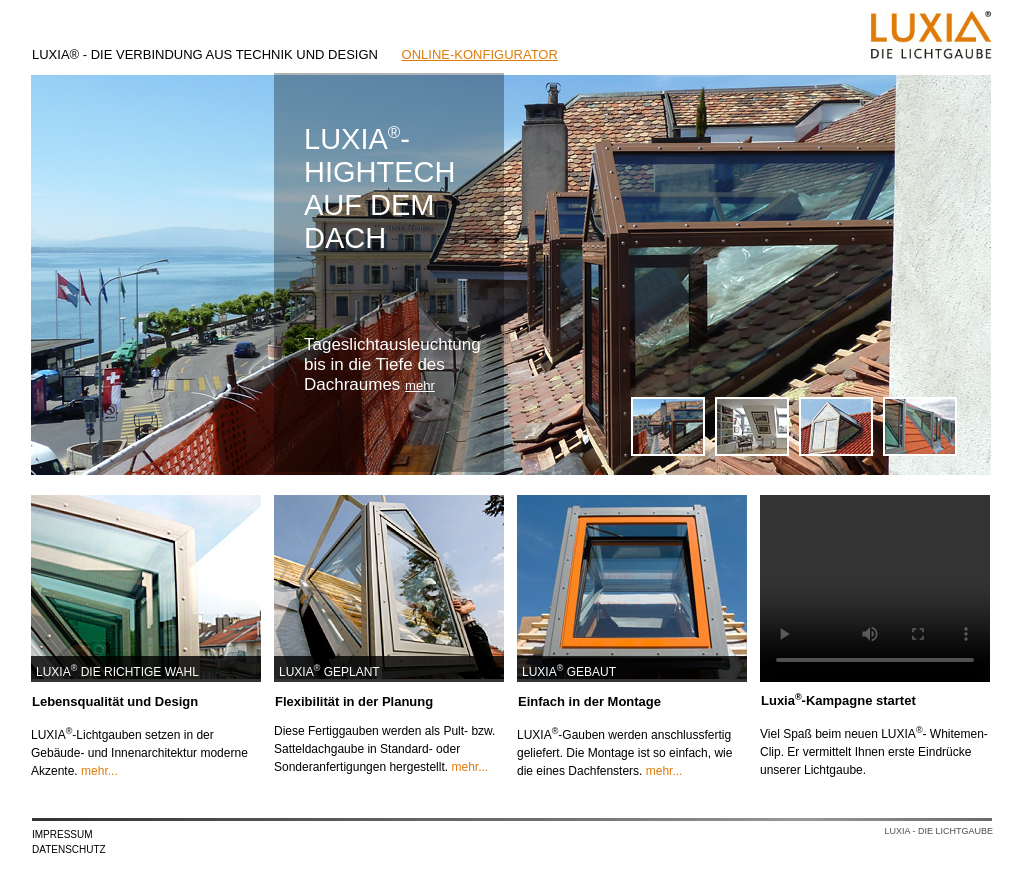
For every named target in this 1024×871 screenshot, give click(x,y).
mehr (420, 385)
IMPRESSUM (62, 834)
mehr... (99, 771)
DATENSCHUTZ (69, 849)
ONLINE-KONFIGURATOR (480, 54)
